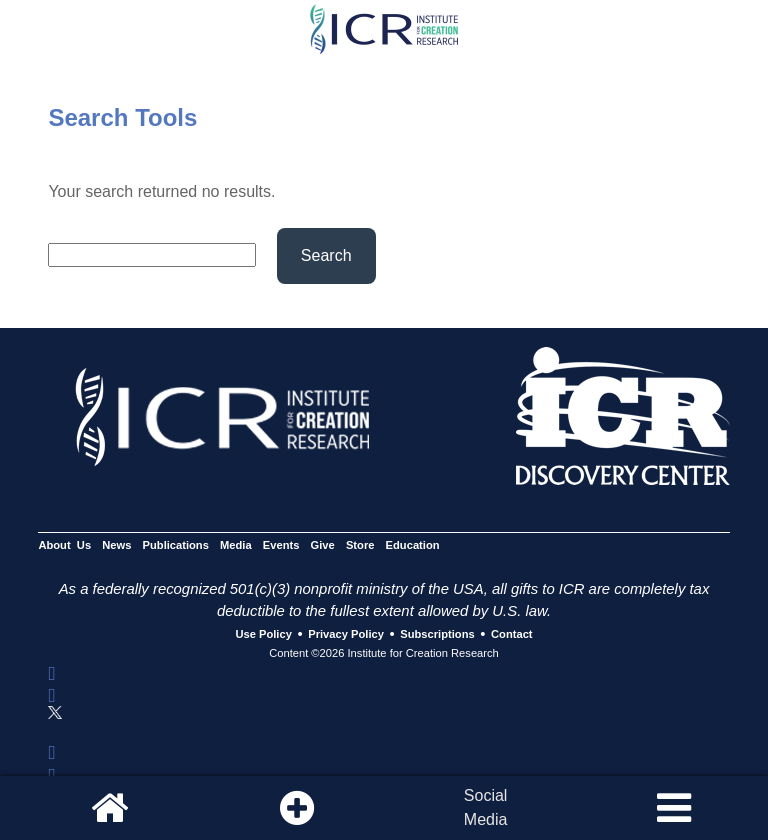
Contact (512, 635)
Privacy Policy (346, 635)
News (116, 545)
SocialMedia (486, 807)
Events (281, 545)
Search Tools (122, 117)
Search (326, 255)
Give (323, 545)
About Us (64, 545)
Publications (176, 545)
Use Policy (263, 635)
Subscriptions (437, 635)
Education (413, 545)
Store (360, 545)
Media (236, 545)
